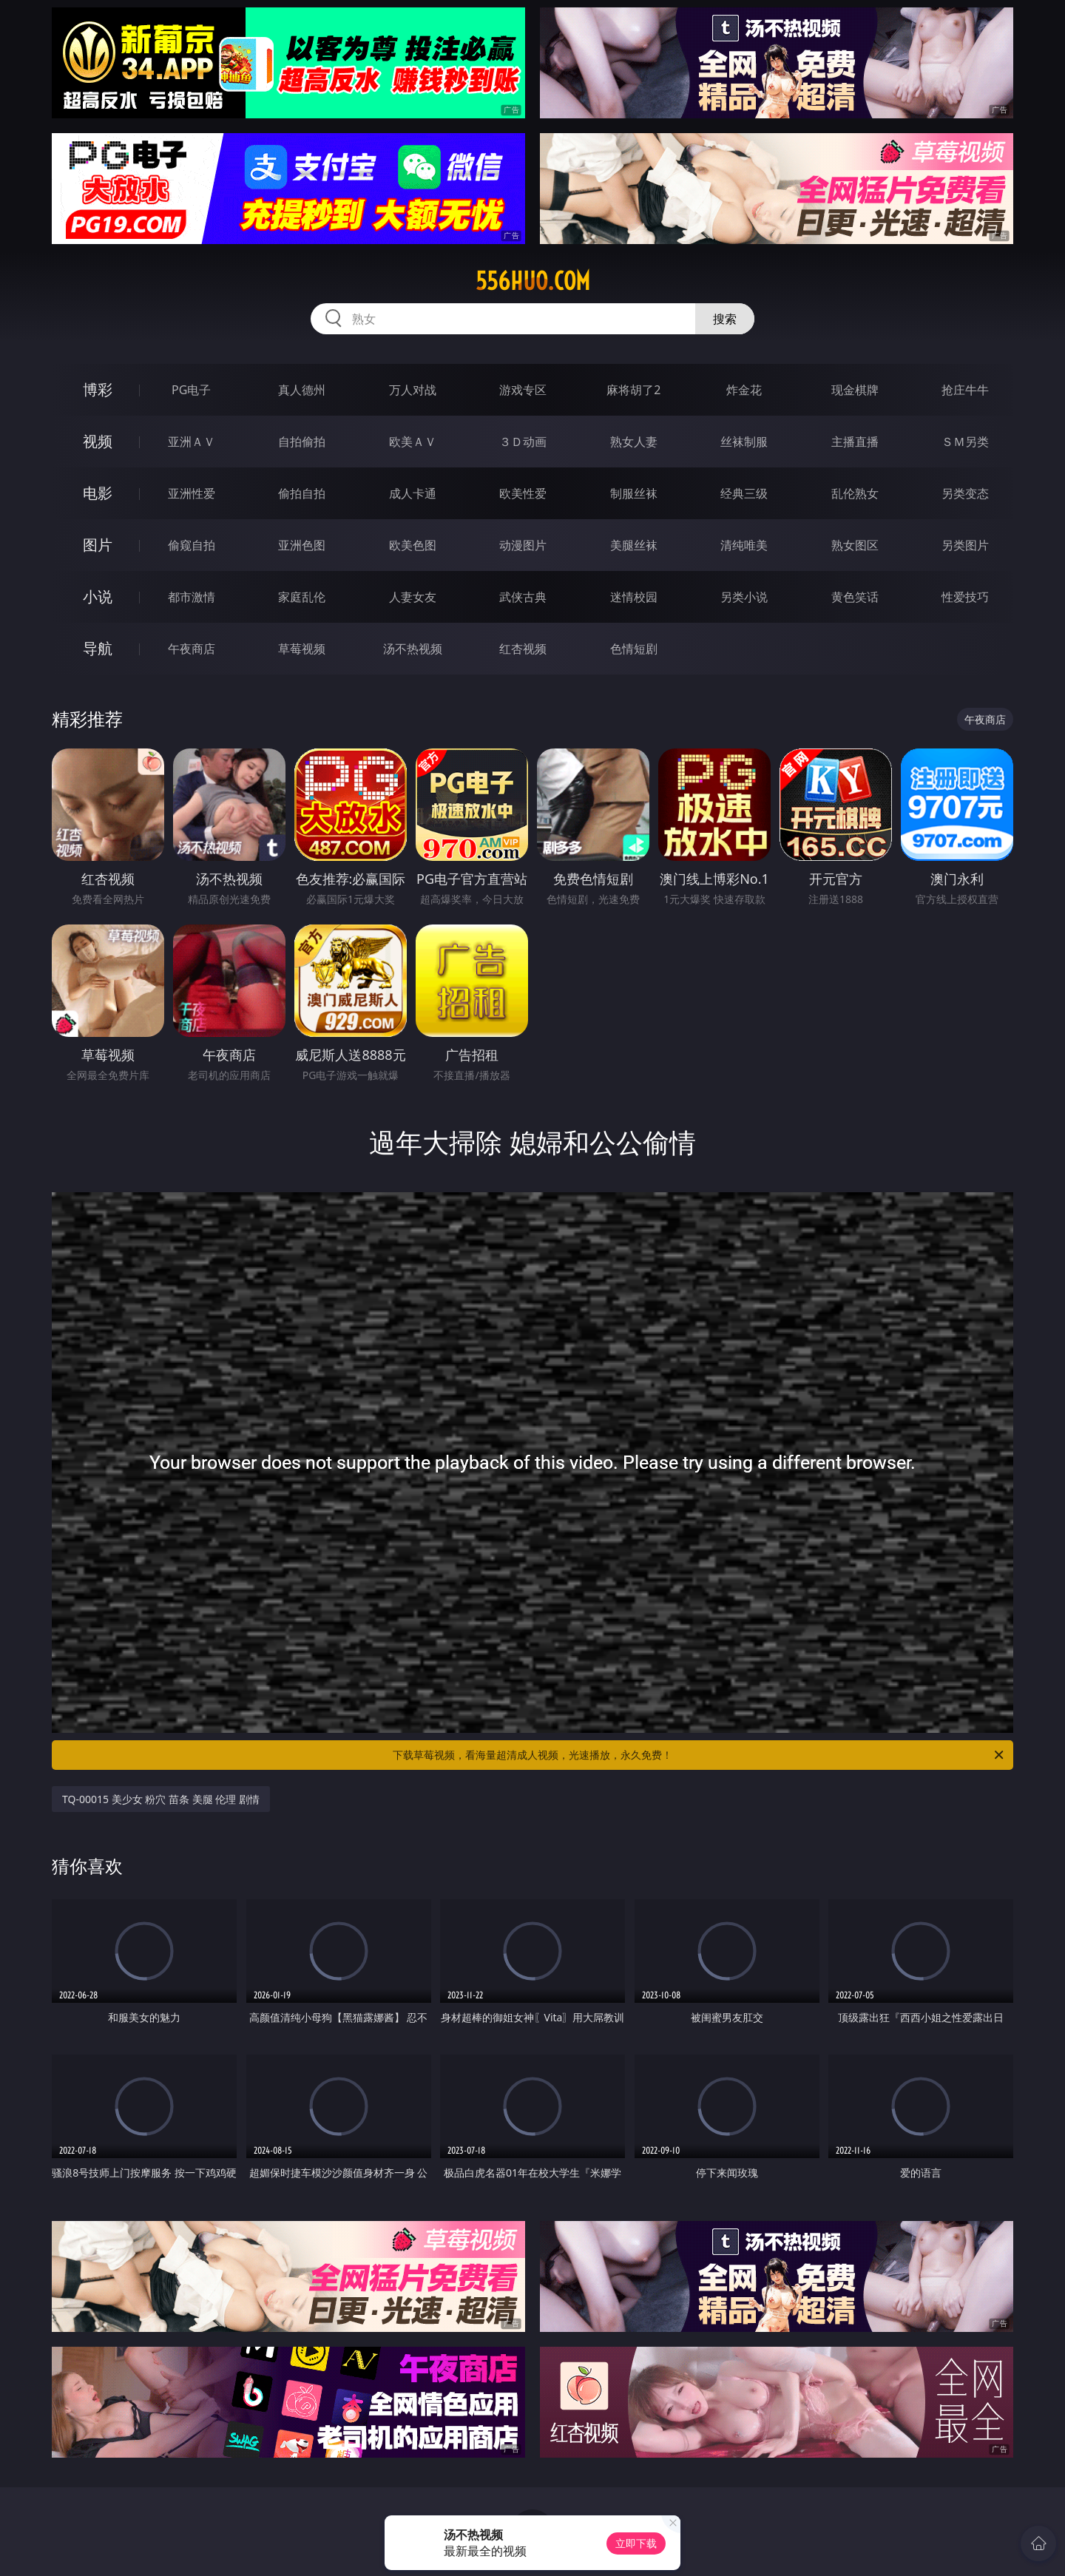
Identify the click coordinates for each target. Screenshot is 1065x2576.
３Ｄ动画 (523, 441)
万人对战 (412, 390)
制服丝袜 (633, 493)
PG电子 (191, 390)
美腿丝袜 (633, 545)
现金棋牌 (855, 390)
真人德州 (301, 390)
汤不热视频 (412, 648)
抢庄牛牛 (965, 390)
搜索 (725, 319)
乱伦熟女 (855, 493)
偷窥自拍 (191, 545)
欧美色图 (412, 545)
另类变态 (965, 493)
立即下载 (636, 2543)
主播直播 (855, 441)
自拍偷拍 (301, 441)
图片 (97, 545)
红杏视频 (523, 648)
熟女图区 (855, 545)
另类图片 (965, 545)
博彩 (97, 389)
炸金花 (744, 390)
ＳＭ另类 (965, 441)
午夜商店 (191, 648)
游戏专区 (523, 390)
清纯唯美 (744, 545)
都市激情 (191, 597)
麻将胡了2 (633, 390)
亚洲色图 (301, 545)
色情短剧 (633, 648)
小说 (97, 596)
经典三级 (744, 493)
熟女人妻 (633, 441)
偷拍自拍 (301, 493)
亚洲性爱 (191, 493)
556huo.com (533, 281)
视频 (97, 441)
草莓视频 (301, 648)
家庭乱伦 (301, 597)
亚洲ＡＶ (191, 441)
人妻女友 (412, 597)
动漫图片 (523, 545)
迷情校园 (633, 597)
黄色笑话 (855, 597)
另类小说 (744, 597)
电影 (97, 493)
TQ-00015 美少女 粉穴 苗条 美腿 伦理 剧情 (161, 1799)
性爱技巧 (965, 597)
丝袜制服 (744, 441)
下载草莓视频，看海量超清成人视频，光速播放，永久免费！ (699, 1755)
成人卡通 (412, 493)
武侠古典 (523, 597)
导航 (97, 648)
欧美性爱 (523, 493)
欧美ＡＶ (412, 441)
